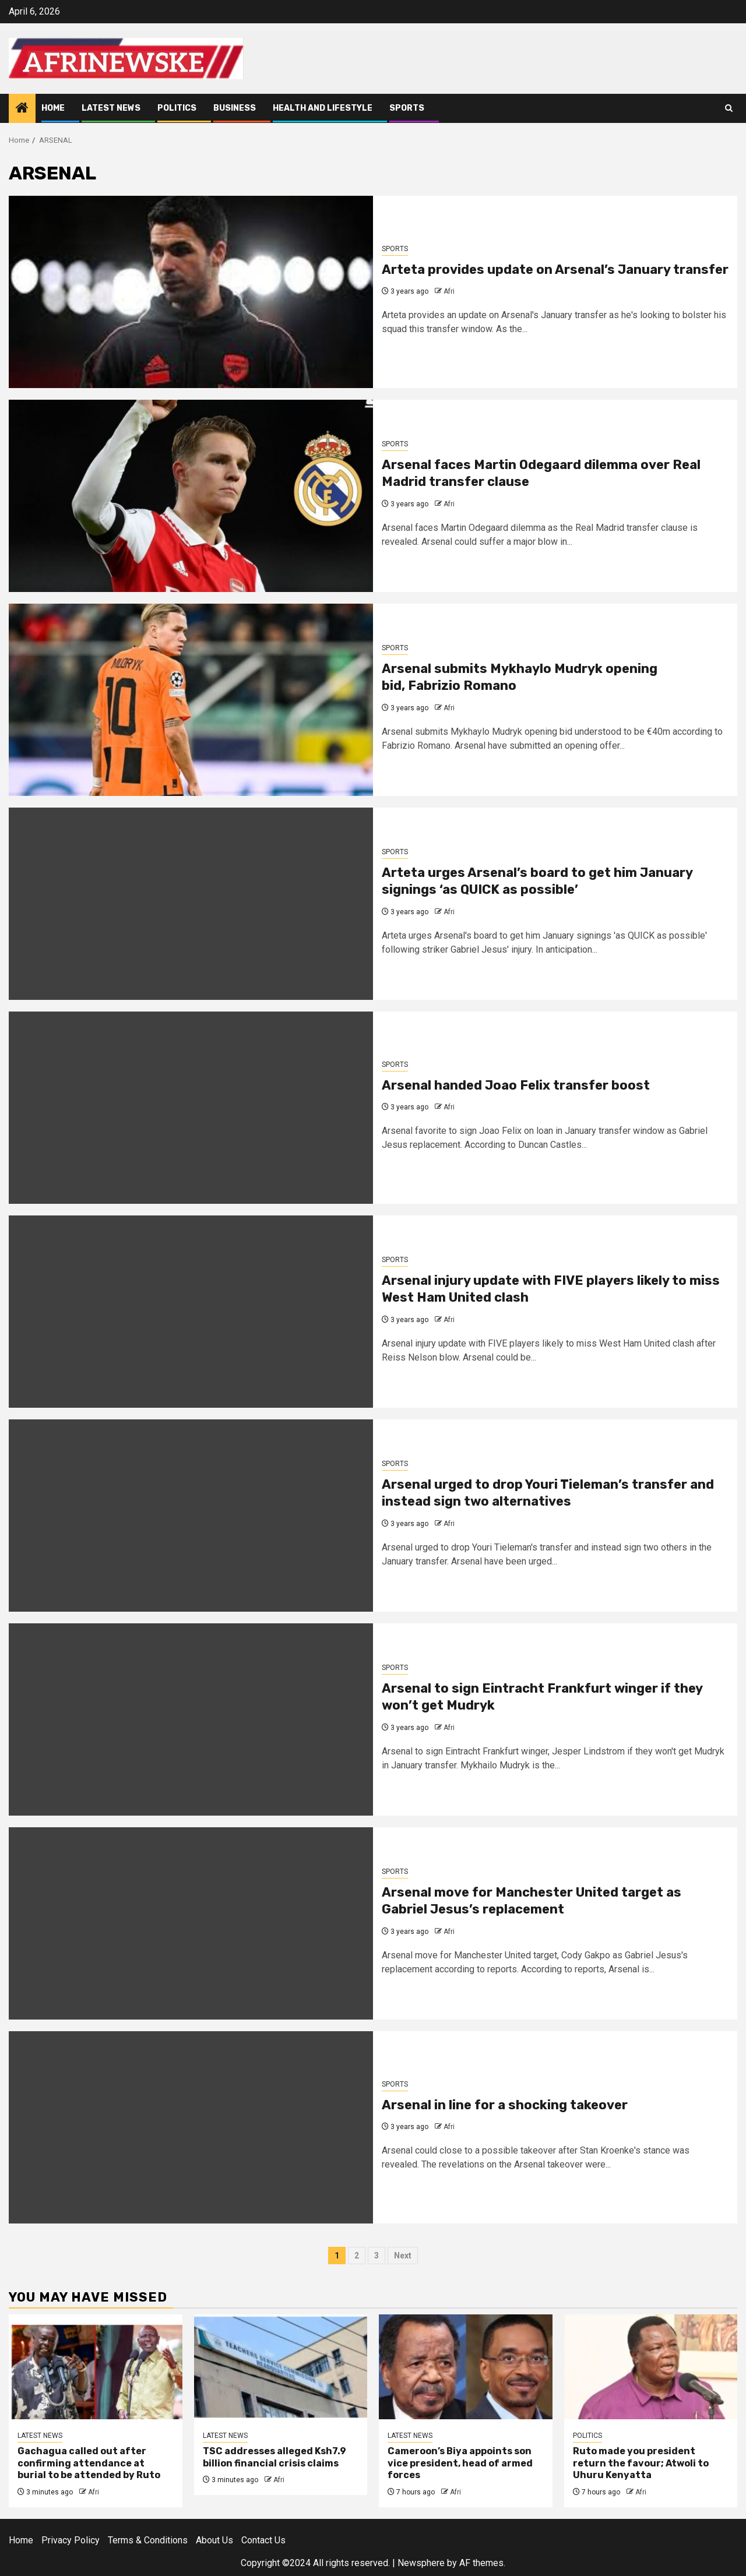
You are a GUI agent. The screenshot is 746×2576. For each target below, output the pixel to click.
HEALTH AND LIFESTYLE (322, 108)
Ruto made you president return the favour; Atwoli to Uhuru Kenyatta (641, 2463)
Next (402, 2255)
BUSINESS (234, 108)
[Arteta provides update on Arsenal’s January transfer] (191, 292)
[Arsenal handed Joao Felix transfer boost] (191, 1108)
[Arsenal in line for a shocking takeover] (191, 2127)
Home (53, 108)
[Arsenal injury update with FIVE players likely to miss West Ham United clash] (191, 1311)
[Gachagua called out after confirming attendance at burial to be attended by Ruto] (95, 2366)
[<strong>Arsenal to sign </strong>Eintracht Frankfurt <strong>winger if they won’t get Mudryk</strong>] (191, 1719)
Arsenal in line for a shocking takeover (505, 2105)
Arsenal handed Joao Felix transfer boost (516, 1085)
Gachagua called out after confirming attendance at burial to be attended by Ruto (88, 2463)
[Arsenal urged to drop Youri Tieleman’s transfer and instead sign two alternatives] (191, 1515)
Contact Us (263, 2540)
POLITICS (176, 108)
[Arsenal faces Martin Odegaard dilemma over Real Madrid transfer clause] (191, 496)
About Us (214, 2540)
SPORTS (406, 108)
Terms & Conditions (148, 2540)
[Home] (22, 109)
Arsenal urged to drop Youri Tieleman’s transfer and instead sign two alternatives (548, 1492)
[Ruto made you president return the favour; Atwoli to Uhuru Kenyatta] (651, 2366)
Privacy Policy (70, 2540)
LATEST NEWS (111, 108)
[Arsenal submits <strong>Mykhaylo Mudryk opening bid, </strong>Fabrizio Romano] (191, 700)
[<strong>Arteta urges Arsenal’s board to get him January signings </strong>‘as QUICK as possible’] (191, 904)
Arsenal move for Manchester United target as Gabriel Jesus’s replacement (531, 1900)
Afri (449, 291)
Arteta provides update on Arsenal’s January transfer (555, 269)
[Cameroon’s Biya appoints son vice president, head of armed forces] (466, 2366)
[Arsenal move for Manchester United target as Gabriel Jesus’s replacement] (191, 1923)
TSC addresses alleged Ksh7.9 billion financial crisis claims (274, 2457)
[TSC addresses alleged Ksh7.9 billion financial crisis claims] (281, 2366)
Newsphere (421, 2562)
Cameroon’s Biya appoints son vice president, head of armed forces (460, 2463)
